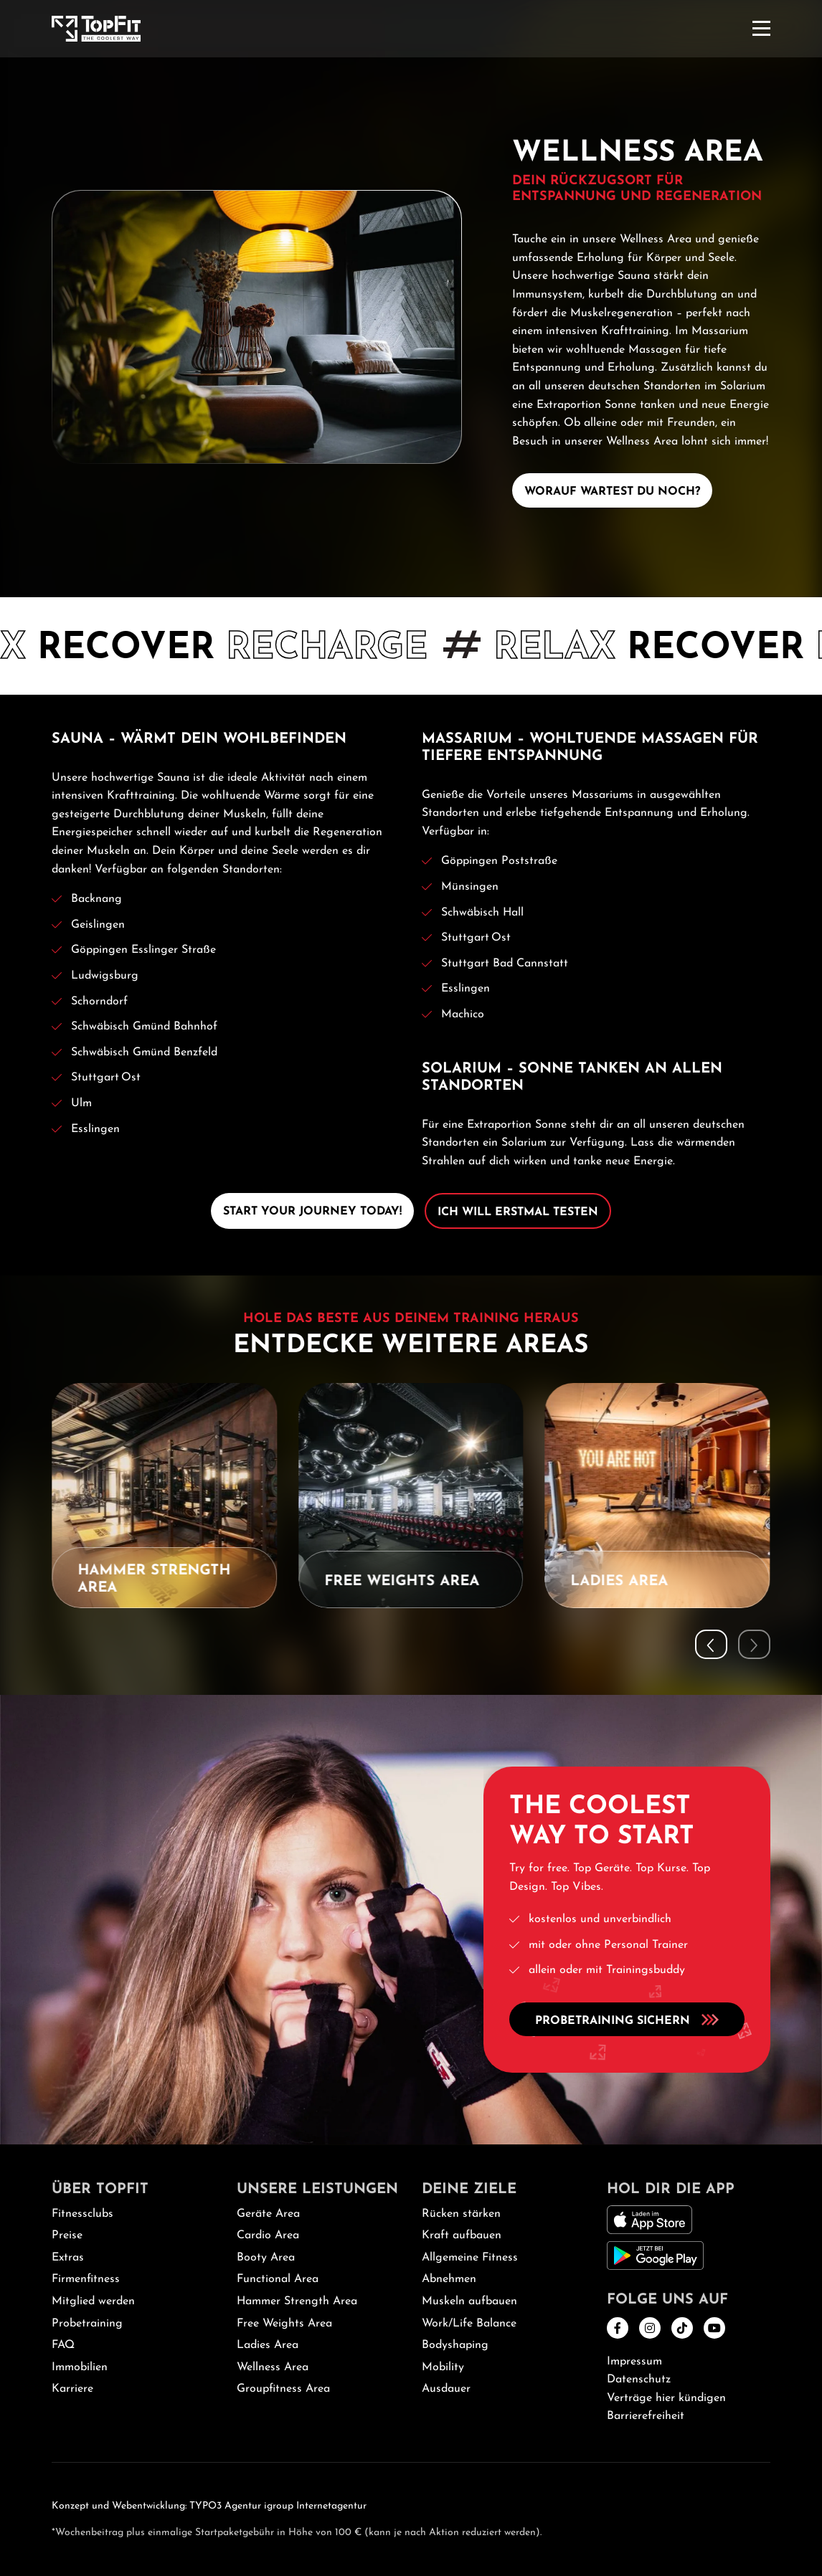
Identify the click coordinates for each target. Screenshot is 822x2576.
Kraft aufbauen (461, 2235)
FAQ (63, 2345)
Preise (67, 2235)
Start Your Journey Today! (312, 1211)
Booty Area (266, 2257)
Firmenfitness (86, 2279)
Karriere (72, 2389)
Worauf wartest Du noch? (612, 492)
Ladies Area (267, 2345)
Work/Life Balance (469, 2323)
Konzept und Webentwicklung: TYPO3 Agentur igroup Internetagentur (209, 2506)
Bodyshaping (455, 2345)
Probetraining (87, 2323)
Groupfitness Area (283, 2389)
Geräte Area (268, 2214)
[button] (711, 1644)
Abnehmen (449, 2279)
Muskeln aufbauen (469, 2301)
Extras (68, 2257)
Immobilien (80, 2367)
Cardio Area (268, 2235)
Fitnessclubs (82, 2214)
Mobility (443, 2367)
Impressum (634, 2361)
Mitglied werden (93, 2301)
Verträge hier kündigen (666, 2398)
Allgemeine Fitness (470, 2257)
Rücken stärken (461, 2214)
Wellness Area (272, 2367)
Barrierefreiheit (645, 2416)
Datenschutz (639, 2379)
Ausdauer (446, 2389)
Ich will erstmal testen (518, 1212)
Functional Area (277, 2279)
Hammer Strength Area (297, 2301)
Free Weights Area (284, 2323)
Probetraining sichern (627, 2019)
